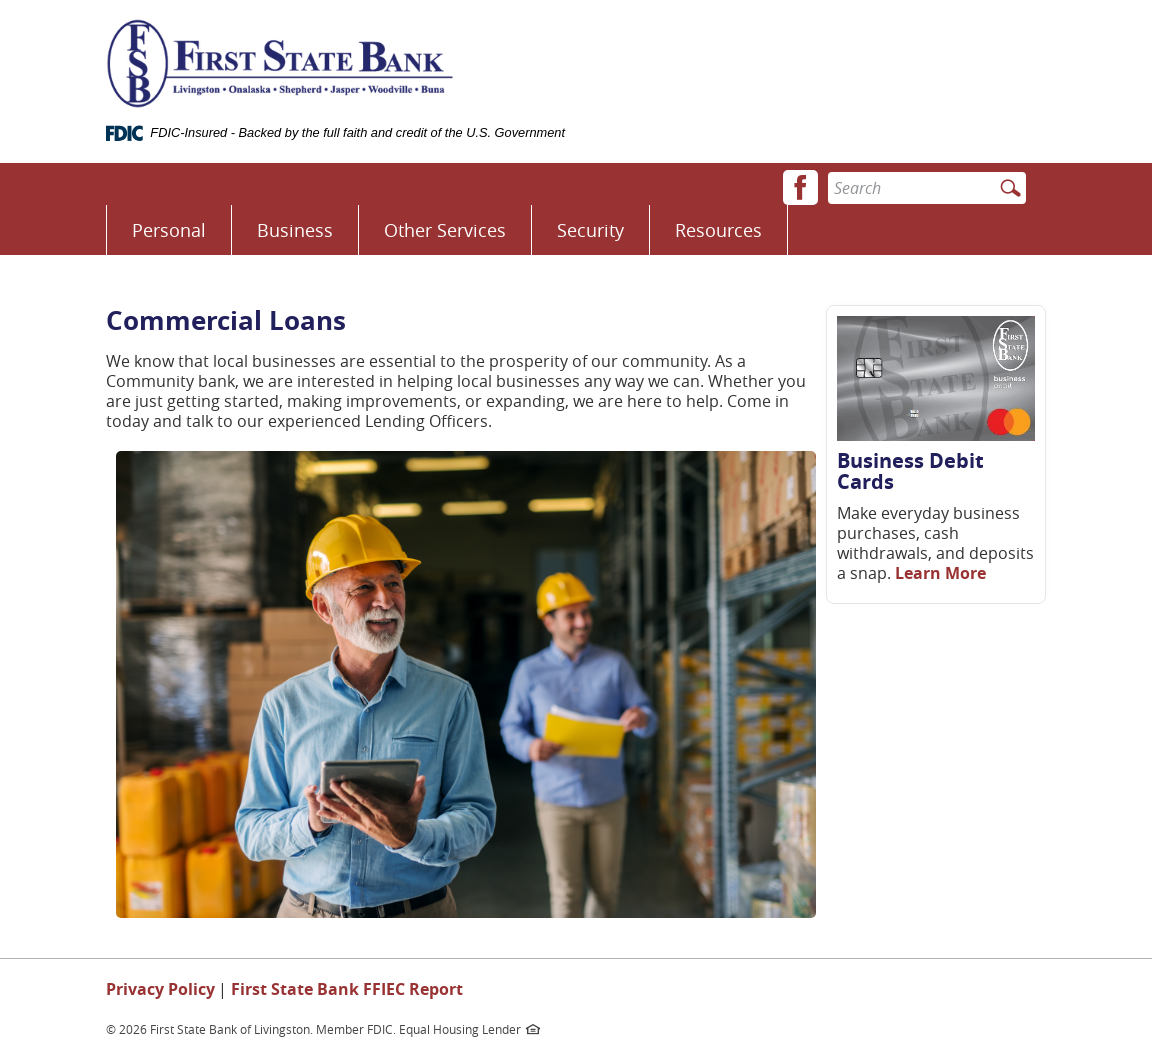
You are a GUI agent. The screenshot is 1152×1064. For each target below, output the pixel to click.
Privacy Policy (160, 989)
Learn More (940, 573)
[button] (800, 187)
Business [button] (295, 230)
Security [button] (590, 230)
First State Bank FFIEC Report (347, 989)
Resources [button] (718, 230)
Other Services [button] (445, 230)
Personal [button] (169, 230)
